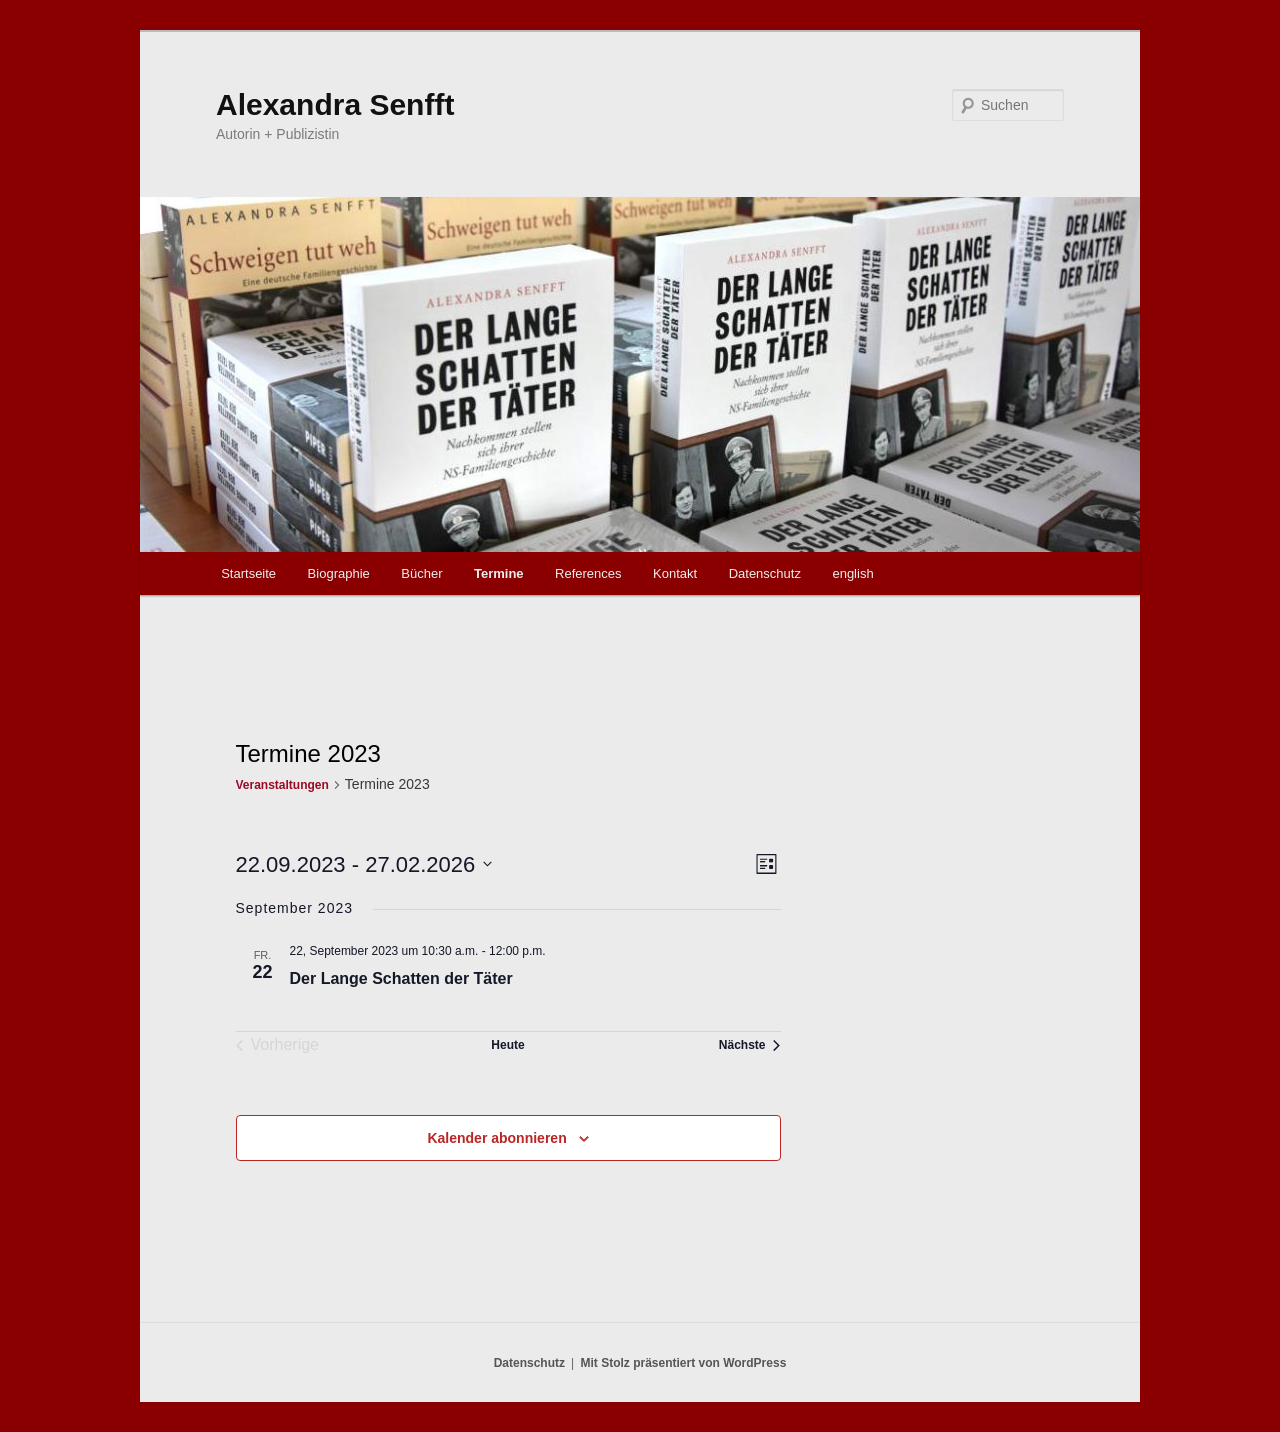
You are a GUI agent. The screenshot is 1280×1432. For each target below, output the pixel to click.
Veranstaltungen (282, 785)
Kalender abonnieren (496, 1138)
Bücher (421, 573)
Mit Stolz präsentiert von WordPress (683, 1363)
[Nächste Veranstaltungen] (750, 1045)
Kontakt (675, 573)
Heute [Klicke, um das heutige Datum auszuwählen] (507, 1045)
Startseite (248, 573)
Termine (499, 573)
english (852, 573)
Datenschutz (765, 573)
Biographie (339, 573)
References (588, 573)
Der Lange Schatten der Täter (401, 978)
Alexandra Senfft (335, 104)
